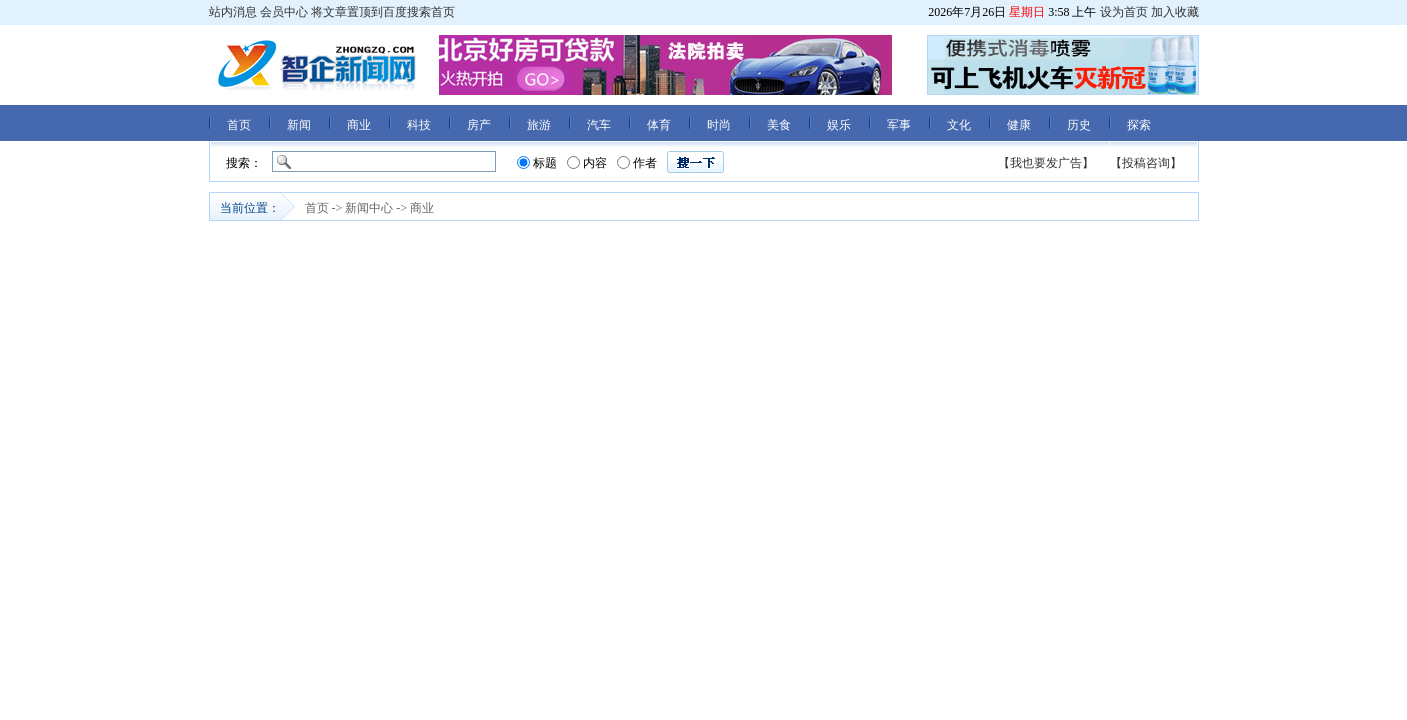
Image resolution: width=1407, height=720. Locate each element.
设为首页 (1124, 12)
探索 (1139, 125)
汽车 (599, 125)
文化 (959, 125)
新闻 (299, 125)
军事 (899, 125)
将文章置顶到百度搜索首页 (383, 12)
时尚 (719, 125)
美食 (779, 125)
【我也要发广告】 (1046, 163)
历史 (1079, 125)
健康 (1019, 125)
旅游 (539, 125)
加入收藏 (1175, 12)
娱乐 (839, 125)
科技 (419, 125)
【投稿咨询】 (1146, 163)
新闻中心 (369, 208)
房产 (479, 125)
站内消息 (233, 12)
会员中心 (284, 12)
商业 (359, 125)
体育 (659, 125)
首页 (239, 125)
